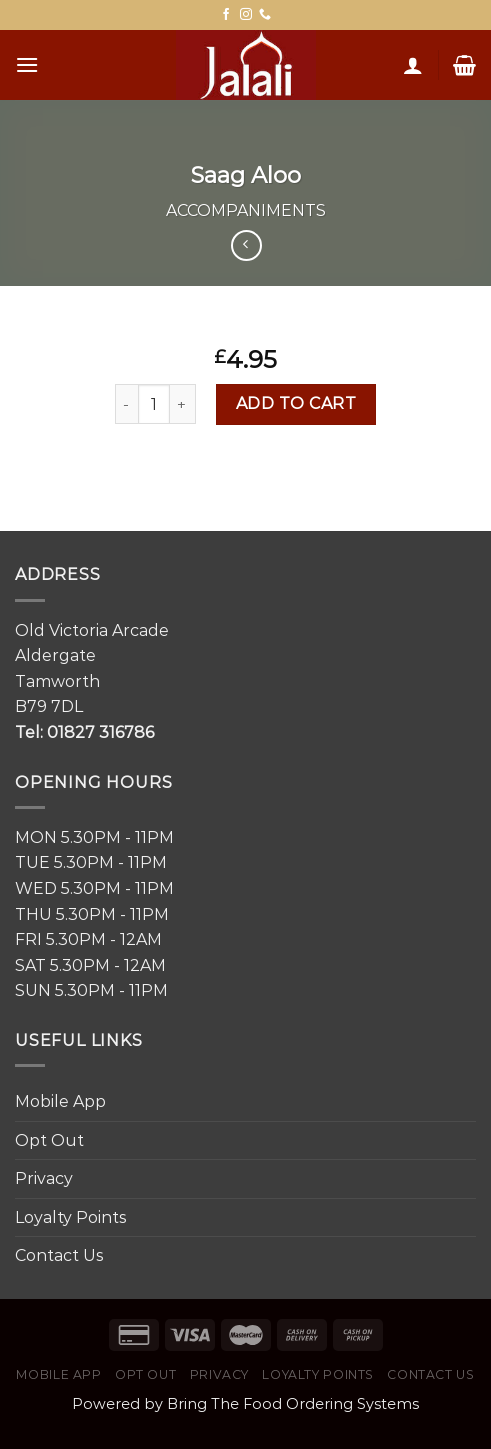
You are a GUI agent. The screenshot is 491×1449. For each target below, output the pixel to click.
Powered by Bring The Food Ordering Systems (245, 1404)
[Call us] (265, 15)
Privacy (44, 1178)
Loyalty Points (70, 1217)
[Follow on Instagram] (246, 15)
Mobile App (60, 1101)
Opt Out (49, 1140)
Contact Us (59, 1255)
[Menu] (27, 64)
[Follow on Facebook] (226, 15)
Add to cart (296, 403)
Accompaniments (246, 210)
